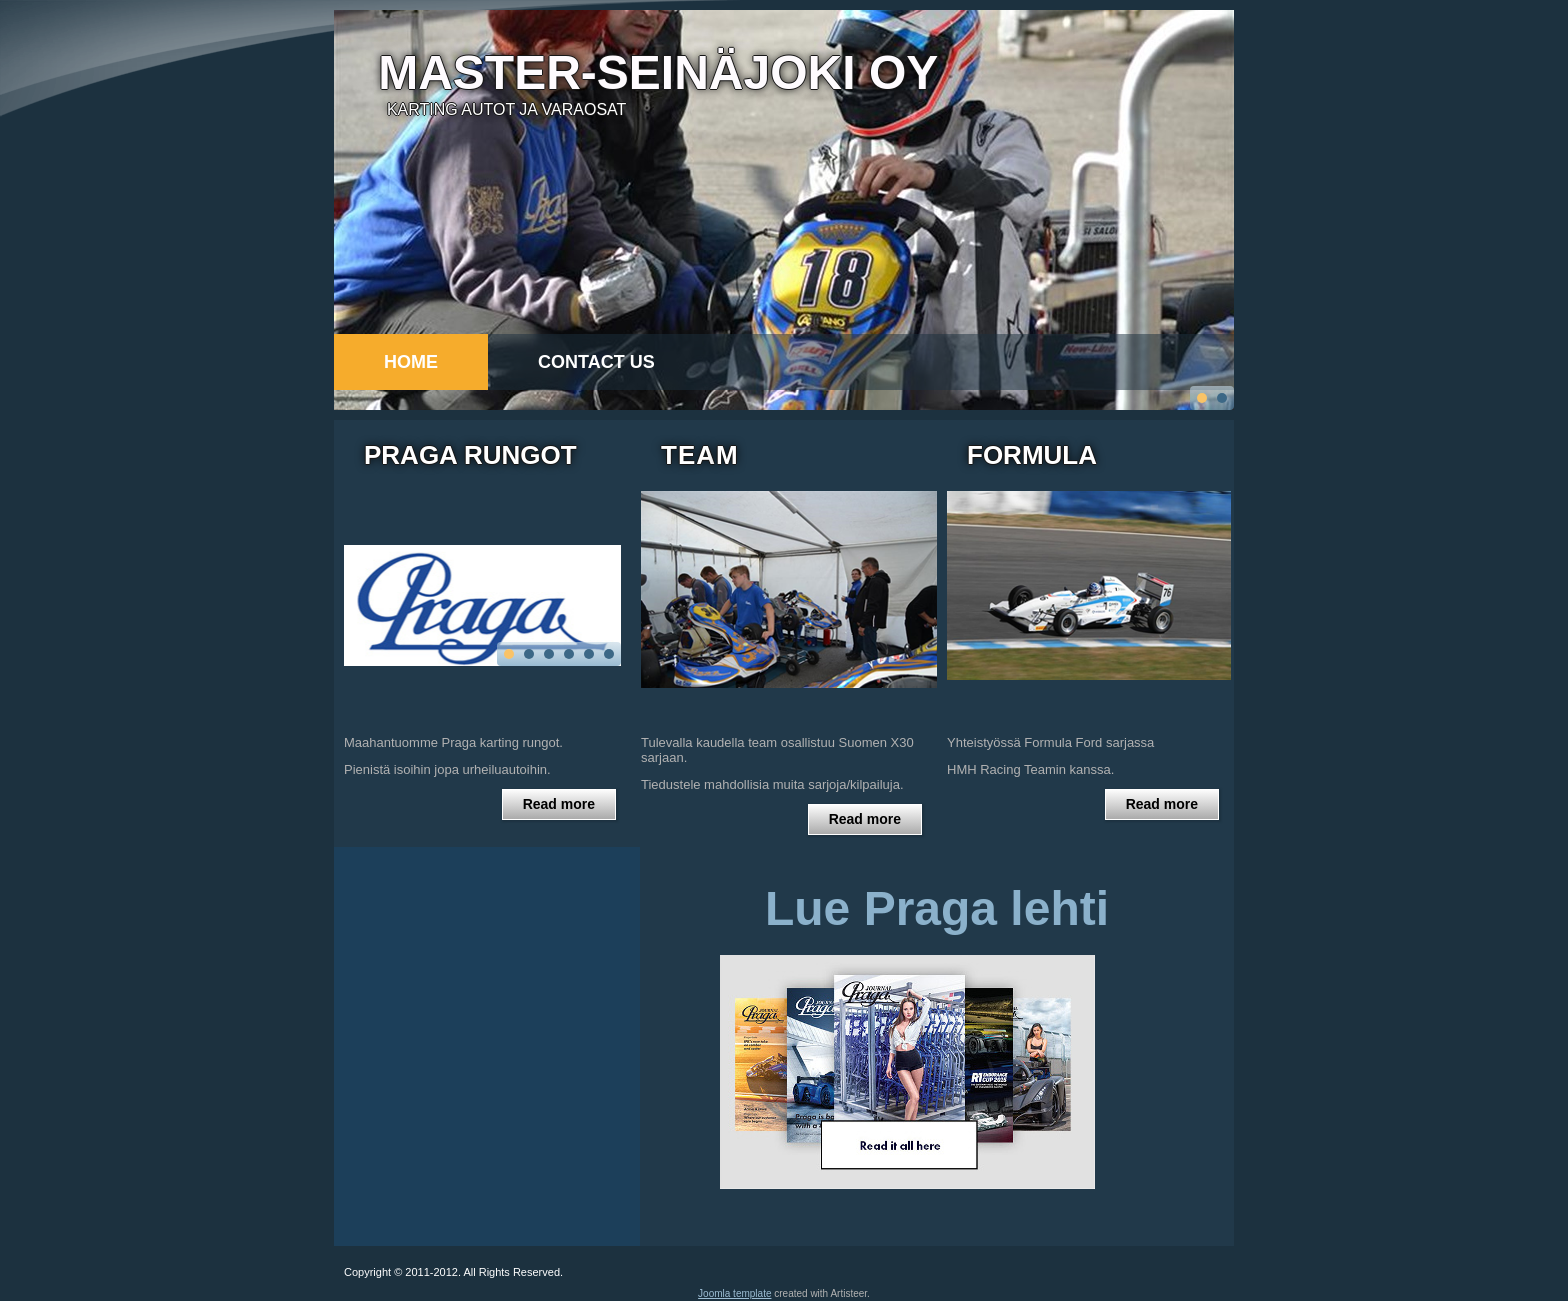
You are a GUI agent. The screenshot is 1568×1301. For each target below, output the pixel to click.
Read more (559, 806)
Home (411, 362)
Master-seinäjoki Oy (658, 72)
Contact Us (596, 362)
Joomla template (734, 1295)
